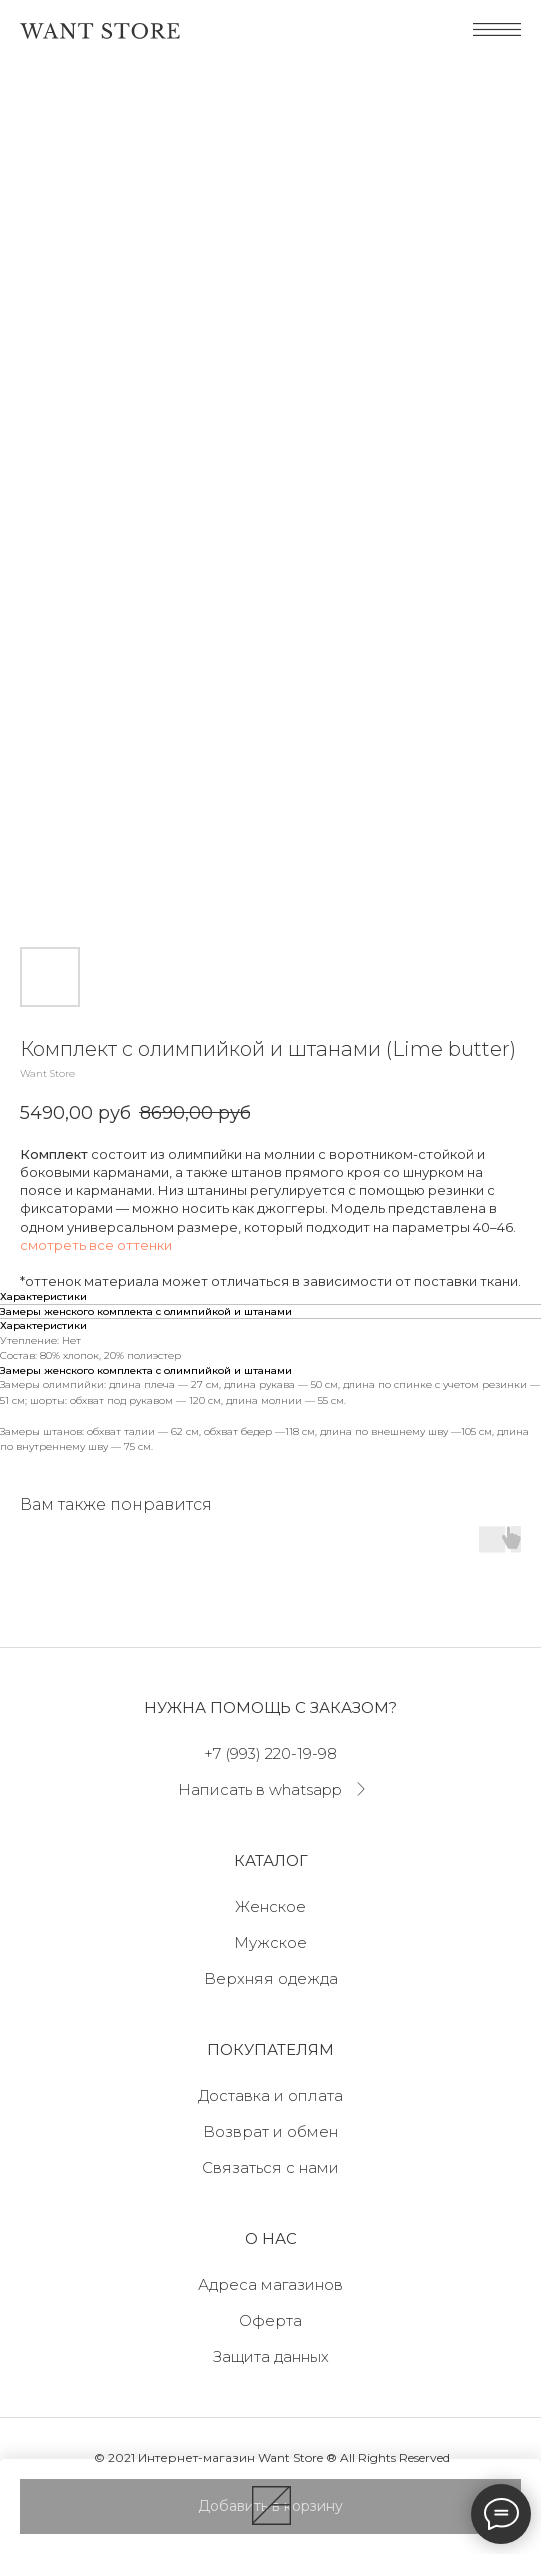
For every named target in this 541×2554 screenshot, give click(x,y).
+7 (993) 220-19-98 (270, 1753)
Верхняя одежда (271, 1978)
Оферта (270, 2320)
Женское (270, 1906)
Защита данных (271, 2356)
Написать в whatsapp (260, 1789)
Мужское (270, 1942)
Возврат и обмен (270, 2131)
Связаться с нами (270, 2167)
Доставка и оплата (270, 2095)
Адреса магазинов (270, 2284)
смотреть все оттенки (96, 1245)
